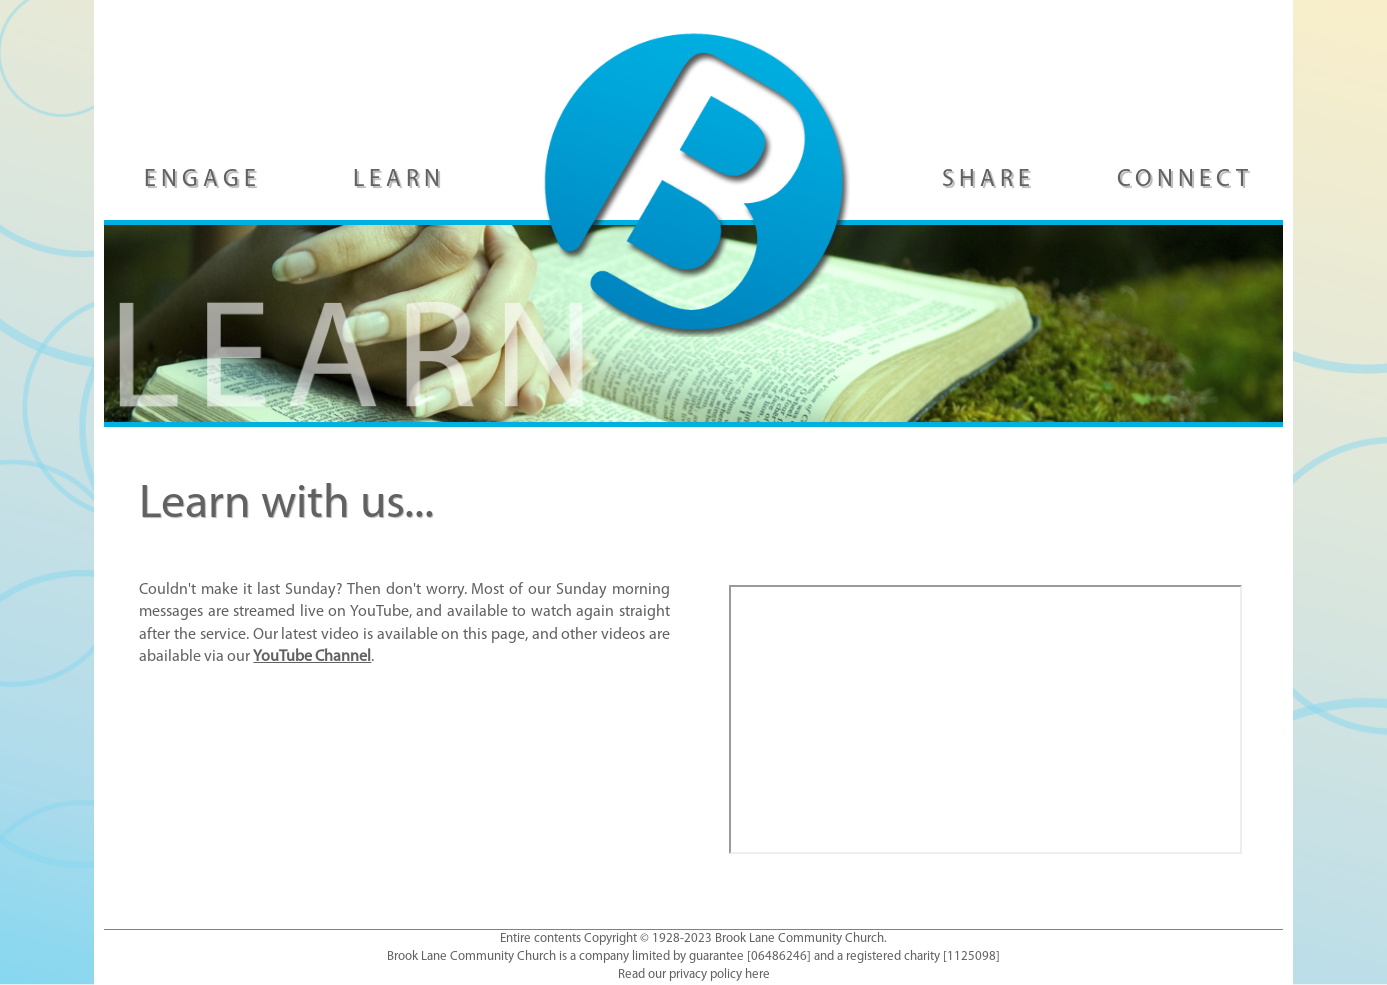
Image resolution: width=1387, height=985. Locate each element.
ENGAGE (202, 180)
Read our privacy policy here (694, 974)
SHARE (988, 180)
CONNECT (1185, 180)
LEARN (399, 180)
